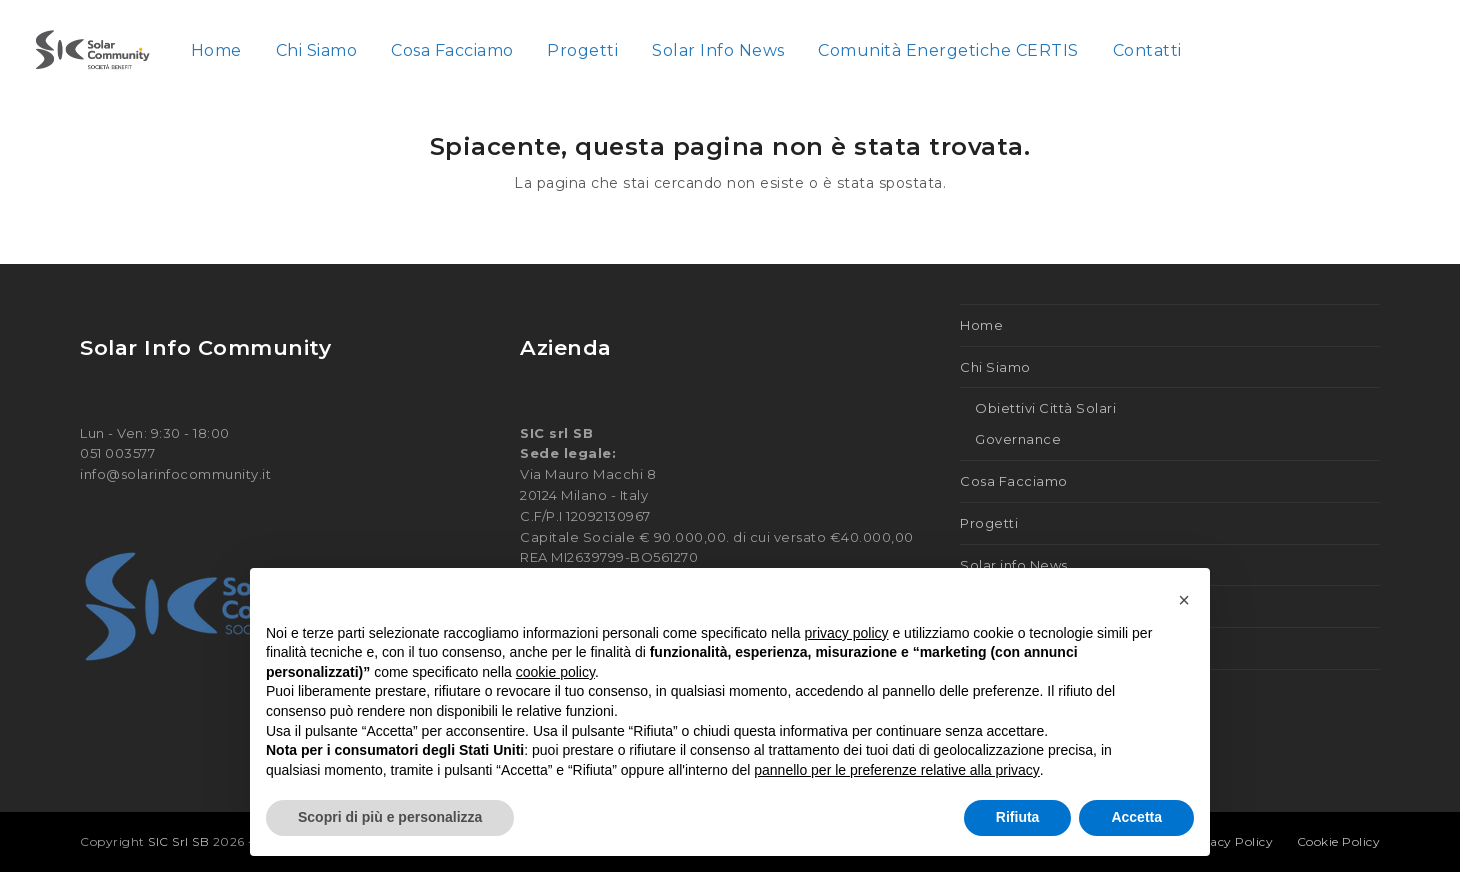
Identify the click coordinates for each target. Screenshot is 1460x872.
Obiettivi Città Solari (1045, 408)
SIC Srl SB (180, 841)
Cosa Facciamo (1014, 481)
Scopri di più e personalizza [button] (390, 817)
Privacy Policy (1228, 841)
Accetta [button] (1136, 817)
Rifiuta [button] (1018, 817)
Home (981, 325)
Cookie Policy (1339, 841)
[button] (1184, 600)
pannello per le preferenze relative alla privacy (897, 770)
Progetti (989, 523)
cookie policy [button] (555, 672)
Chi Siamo (995, 367)
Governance (1018, 439)
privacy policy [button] (847, 633)
